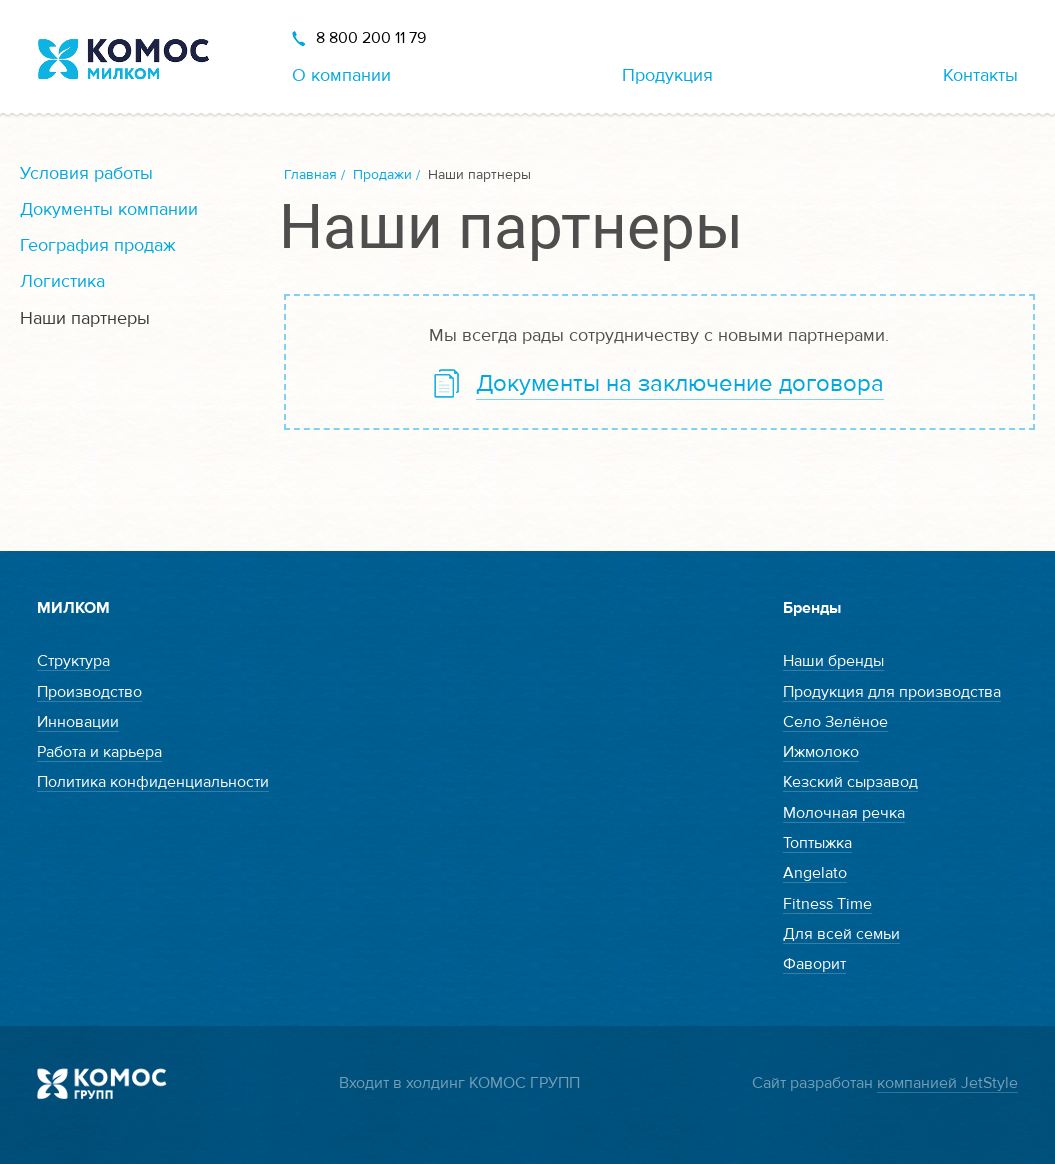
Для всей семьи (841, 934)
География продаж (98, 245)
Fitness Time (827, 904)
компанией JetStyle (947, 1083)
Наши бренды (833, 661)
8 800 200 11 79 (371, 38)
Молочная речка (844, 813)
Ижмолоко (821, 752)
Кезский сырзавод (850, 782)
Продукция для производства (892, 692)
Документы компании (109, 209)
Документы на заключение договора (680, 383)
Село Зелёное (835, 722)
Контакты (980, 75)
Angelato (815, 873)
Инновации (78, 722)
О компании (341, 75)
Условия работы (86, 173)
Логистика (62, 281)
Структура (73, 661)
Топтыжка (817, 843)
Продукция (667, 75)
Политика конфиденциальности (153, 782)
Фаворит (814, 964)
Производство (89, 692)
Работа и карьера (99, 752)
